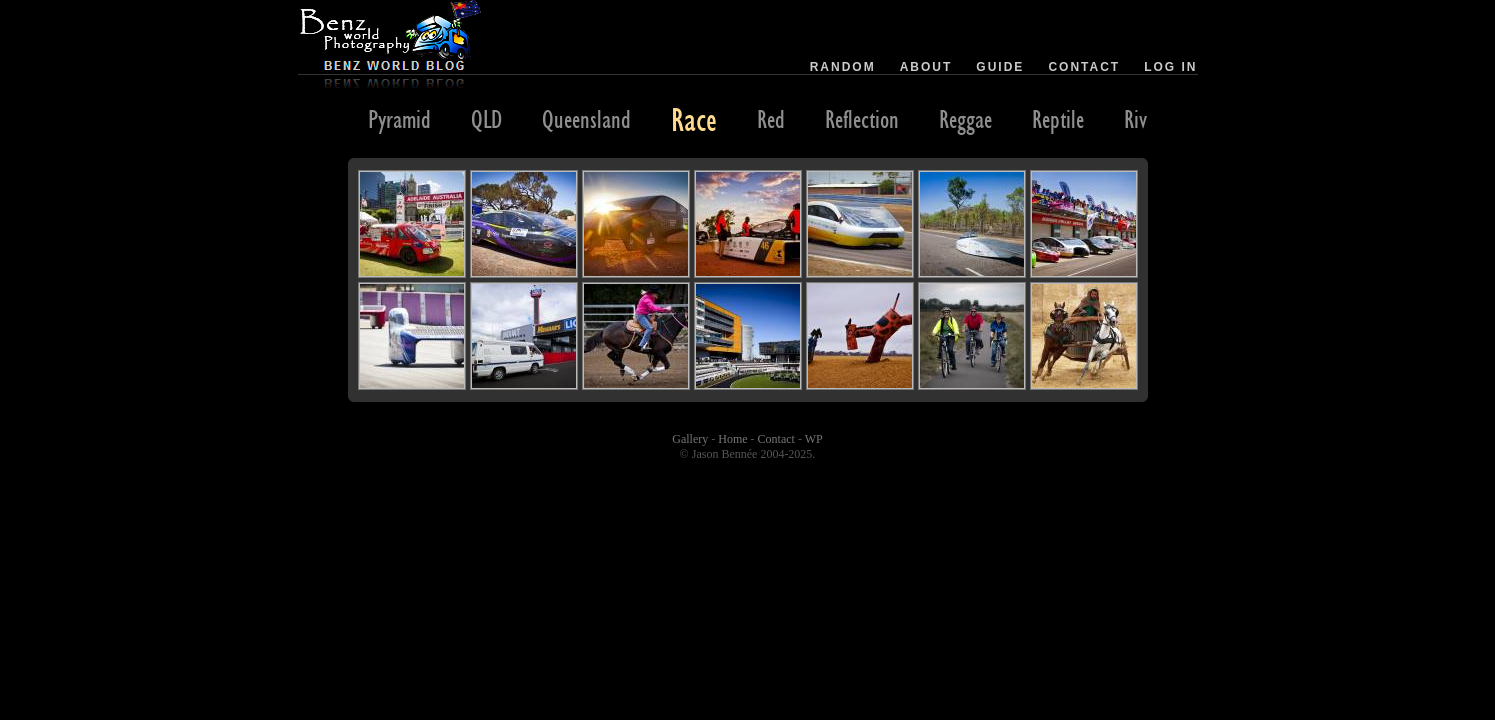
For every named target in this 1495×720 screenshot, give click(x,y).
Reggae (965, 119)
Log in (1170, 67)
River (1143, 119)
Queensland (586, 119)
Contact (1084, 67)
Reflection (862, 119)
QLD (486, 119)
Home (732, 439)
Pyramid (399, 119)
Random (843, 67)
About (926, 67)
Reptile (1058, 119)
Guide (1000, 67)
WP (814, 439)
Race (694, 119)
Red (771, 119)
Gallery (690, 439)
